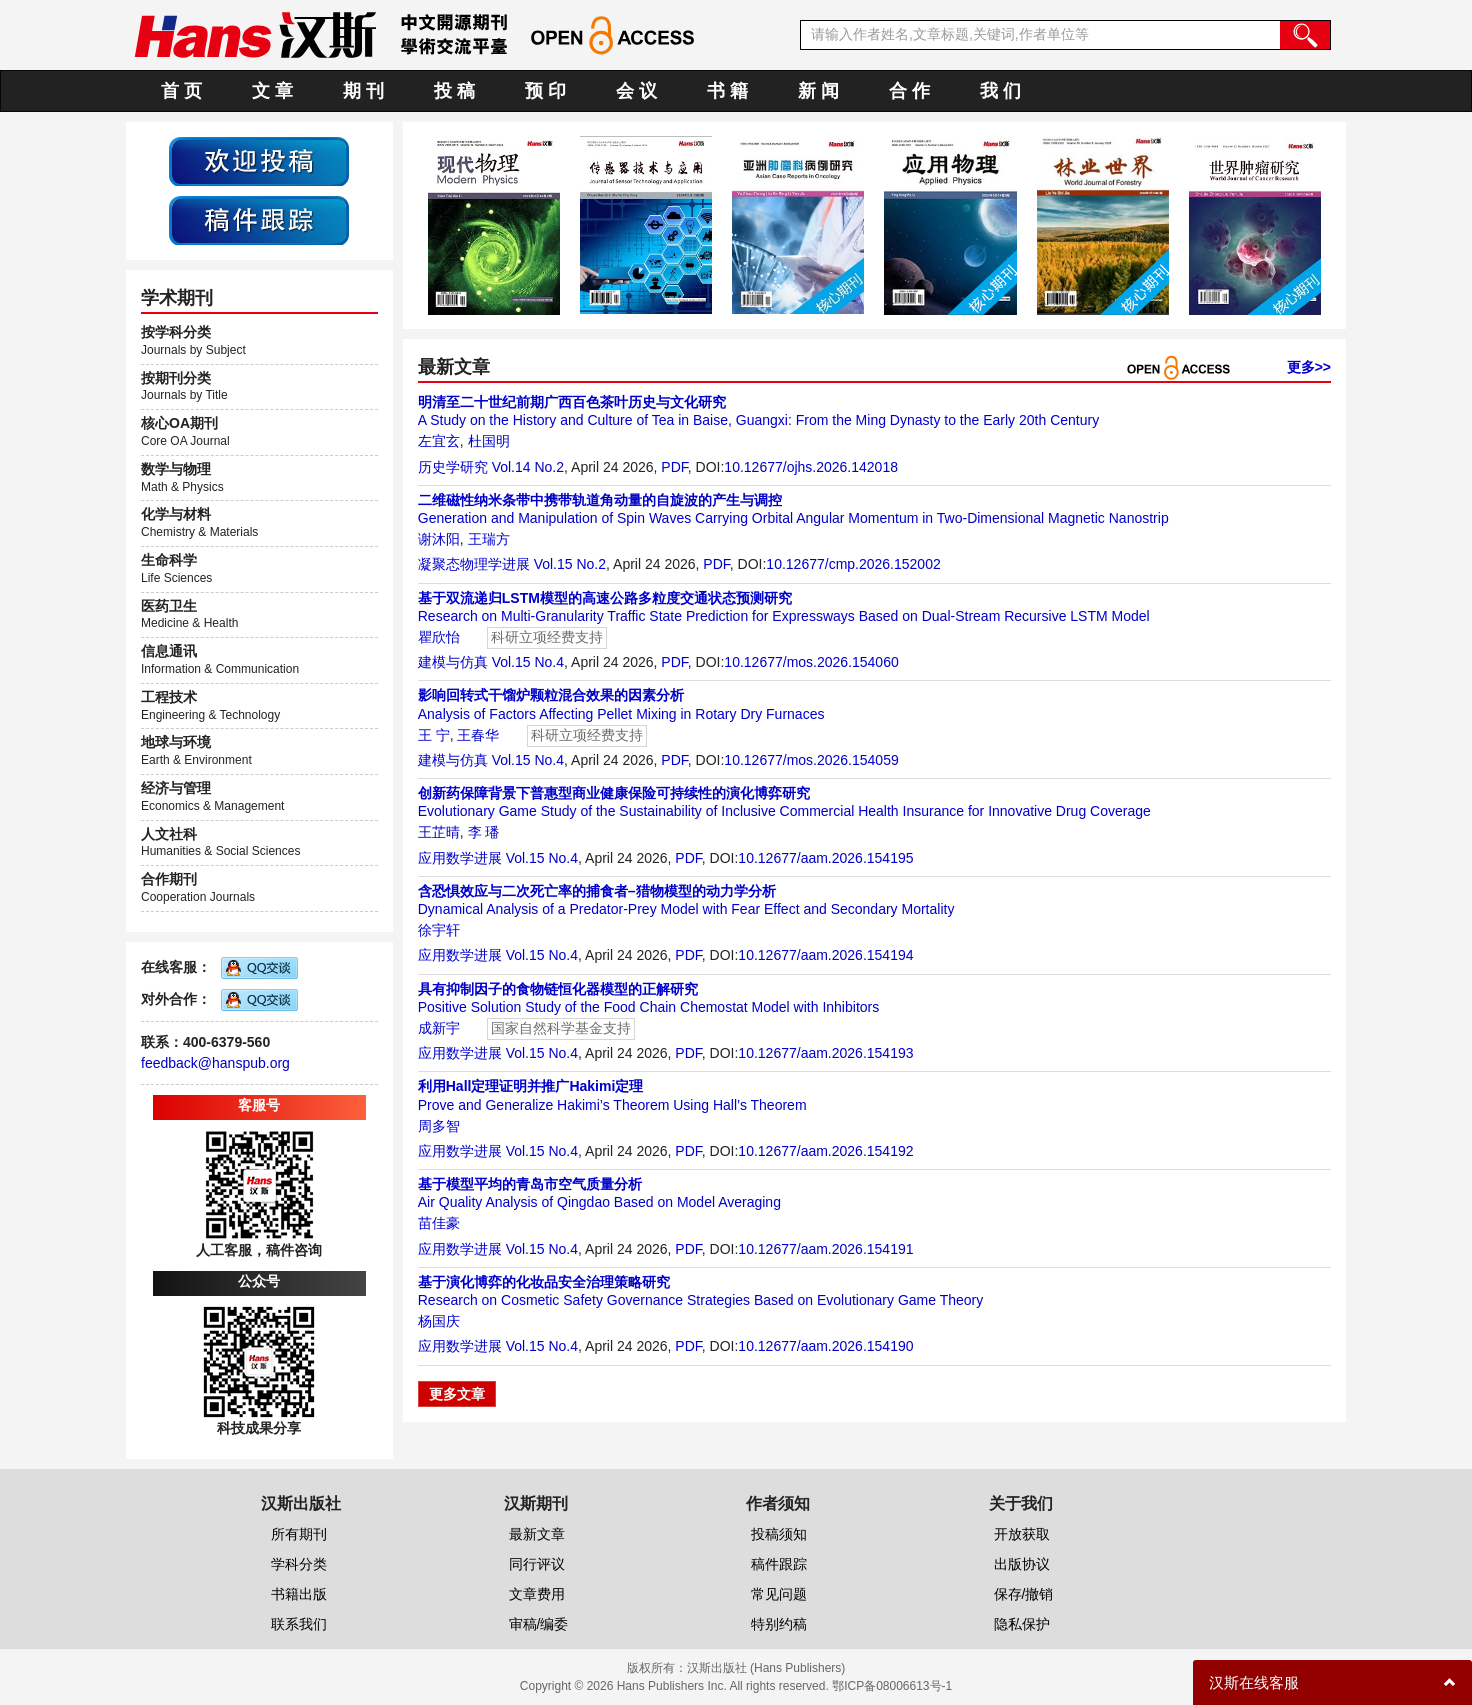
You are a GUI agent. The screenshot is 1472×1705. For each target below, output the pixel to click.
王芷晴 (439, 832)
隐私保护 (1022, 1624)
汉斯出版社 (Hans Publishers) (766, 1668)
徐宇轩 (439, 930)
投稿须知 (779, 1534)
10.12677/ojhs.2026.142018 (811, 467)
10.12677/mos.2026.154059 (811, 760)
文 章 (272, 91)
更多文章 (457, 1394)
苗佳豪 (439, 1223)
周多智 (439, 1126)
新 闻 (818, 91)
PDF (674, 467)
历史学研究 (453, 467)
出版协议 (1022, 1564)
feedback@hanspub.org (215, 1063)
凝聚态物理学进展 (474, 564)
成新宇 (439, 1028)
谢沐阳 (439, 539)
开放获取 (1022, 1534)
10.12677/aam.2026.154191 (825, 1249)
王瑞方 (489, 539)
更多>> (1309, 367)
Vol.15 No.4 (528, 662)
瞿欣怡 (439, 637)
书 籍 (727, 91)
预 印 (545, 91)
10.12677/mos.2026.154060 (811, 662)
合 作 (909, 91)
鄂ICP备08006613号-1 (892, 1686)
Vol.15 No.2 (570, 564)
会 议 (636, 91)
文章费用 (537, 1594)
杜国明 (489, 441)
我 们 (1000, 91)
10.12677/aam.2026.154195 (825, 858)
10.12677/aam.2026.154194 (825, 955)
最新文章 (537, 1534)
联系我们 (299, 1624)
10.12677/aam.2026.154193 (825, 1053)
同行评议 (537, 1564)
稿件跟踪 (779, 1564)
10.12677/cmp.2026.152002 (853, 564)
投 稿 (454, 91)
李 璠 (484, 832)
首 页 (181, 91)
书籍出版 (299, 1594)
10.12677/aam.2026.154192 (825, 1151)
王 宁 (434, 735)
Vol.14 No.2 (528, 467)
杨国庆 (439, 1321)
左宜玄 (439, 441)
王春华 (478, 735)
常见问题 (779, 1594)
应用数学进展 (460, 858)
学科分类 (299, 1564)
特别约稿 (779, 1624)
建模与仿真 (453, 662)
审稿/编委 (539, 1624)
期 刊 (363, 91)
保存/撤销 (1024, 1594)
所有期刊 (299, 1534)
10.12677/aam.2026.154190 (825, 1346)
